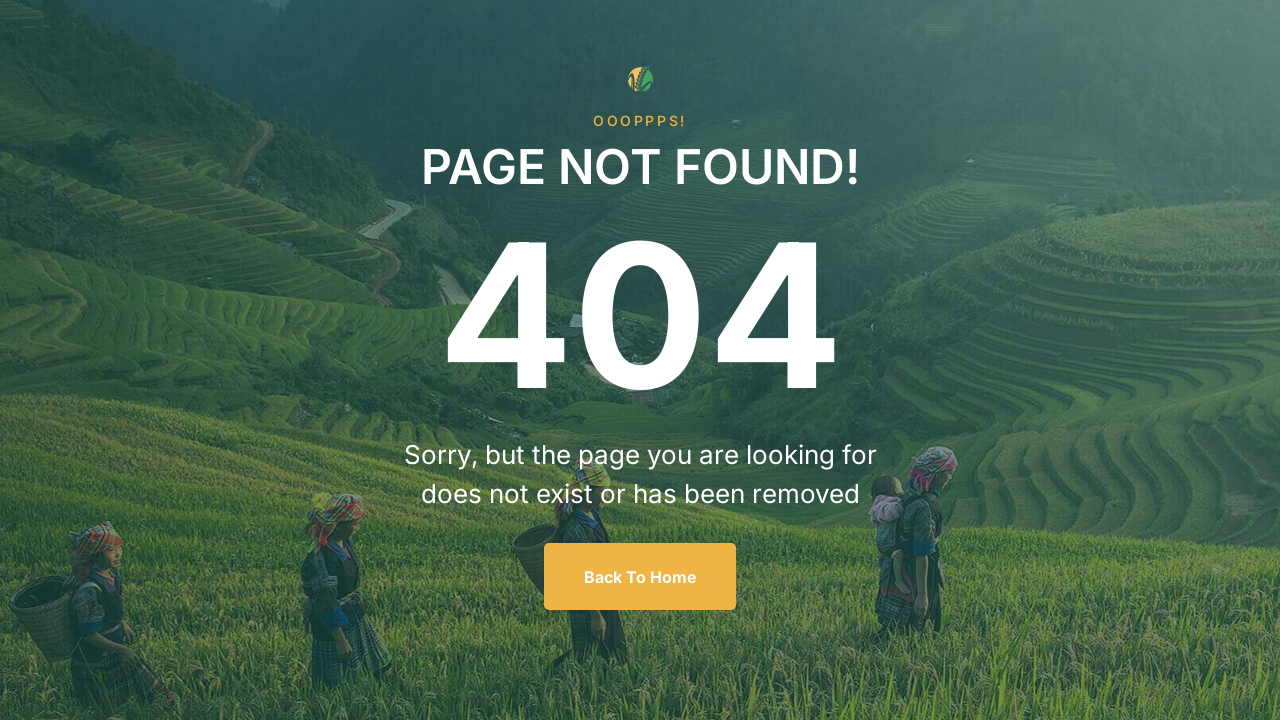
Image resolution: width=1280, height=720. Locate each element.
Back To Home (640, 577)
